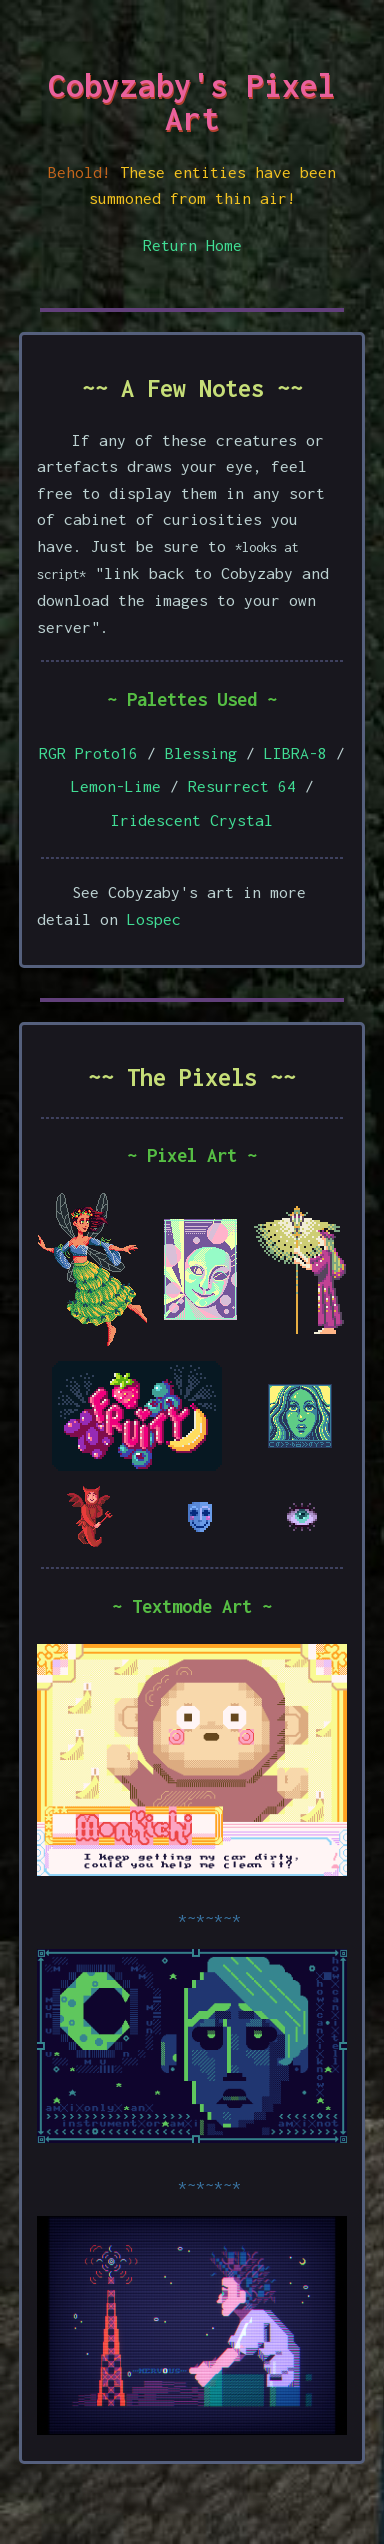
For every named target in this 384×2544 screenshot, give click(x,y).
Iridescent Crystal (192, 820)
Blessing (201, 753)
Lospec (154, 919)
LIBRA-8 (295, 753)
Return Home (192, 245)
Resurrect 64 (242, 786)
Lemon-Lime (116, 786)
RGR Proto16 (88, 753)
